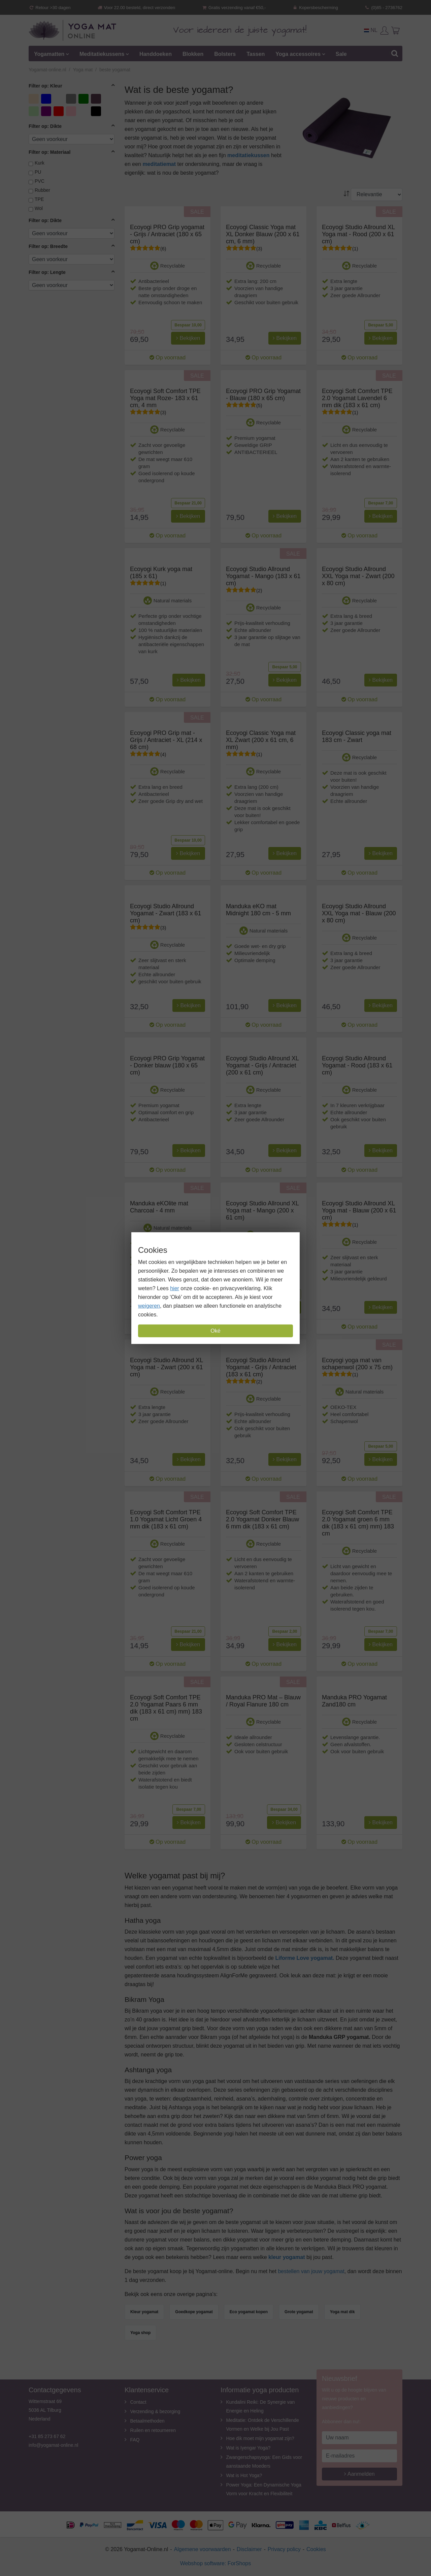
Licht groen (34, 112)
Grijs (72, 98)
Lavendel (97, 98)
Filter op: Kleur (45, 86)
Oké (215, 1331)
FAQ (135, 2439)
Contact (138, 2402)
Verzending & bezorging (155, 2411)
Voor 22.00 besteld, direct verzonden (136, 7)
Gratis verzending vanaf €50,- (234, 7)
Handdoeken (155, 54)
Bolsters (225, 54)
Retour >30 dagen (50, 7)
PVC (39, 181)
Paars (47, 110)
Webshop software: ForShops (215, 2563)
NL (370, 30)
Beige (34, 98)
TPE (39, 199)
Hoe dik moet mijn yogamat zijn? (260, 2438)
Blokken (193, 54)
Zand (84, 110)
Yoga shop (140, 2332)
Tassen (255, 54)
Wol (39, 208)
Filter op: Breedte (48, 246)
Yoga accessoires (298, 54)
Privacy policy (284, 2549)
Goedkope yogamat (193, 2311)
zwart (97, 110)
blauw (47, 98)
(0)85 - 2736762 (383, 7)
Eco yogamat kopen (249, 2311)
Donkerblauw (59, 98)
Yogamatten (49, 54)
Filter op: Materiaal (50, 152)
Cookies (316, 2549)
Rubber (42, 190)
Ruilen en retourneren (153, 2430)
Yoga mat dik (342, 2311)
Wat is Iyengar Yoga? (248, 2447)
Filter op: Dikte (45, 126)
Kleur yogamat (144, 2311)
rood (59, 110)
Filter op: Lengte (47, 272)
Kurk (39, 163)
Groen (84, 98)
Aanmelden (359, 2474)
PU (38, 172)
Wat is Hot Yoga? (244, 2475)
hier (174, 1288)
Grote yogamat (299, 2311)
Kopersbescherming (315, 7)
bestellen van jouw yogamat (311, 2271)
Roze (72, 110)
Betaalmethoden (147, 2421)
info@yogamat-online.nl (53, 2445)
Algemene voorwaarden (202, 2549)
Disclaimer (249, 2549)
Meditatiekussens (101, 54)
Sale (341, 54)
